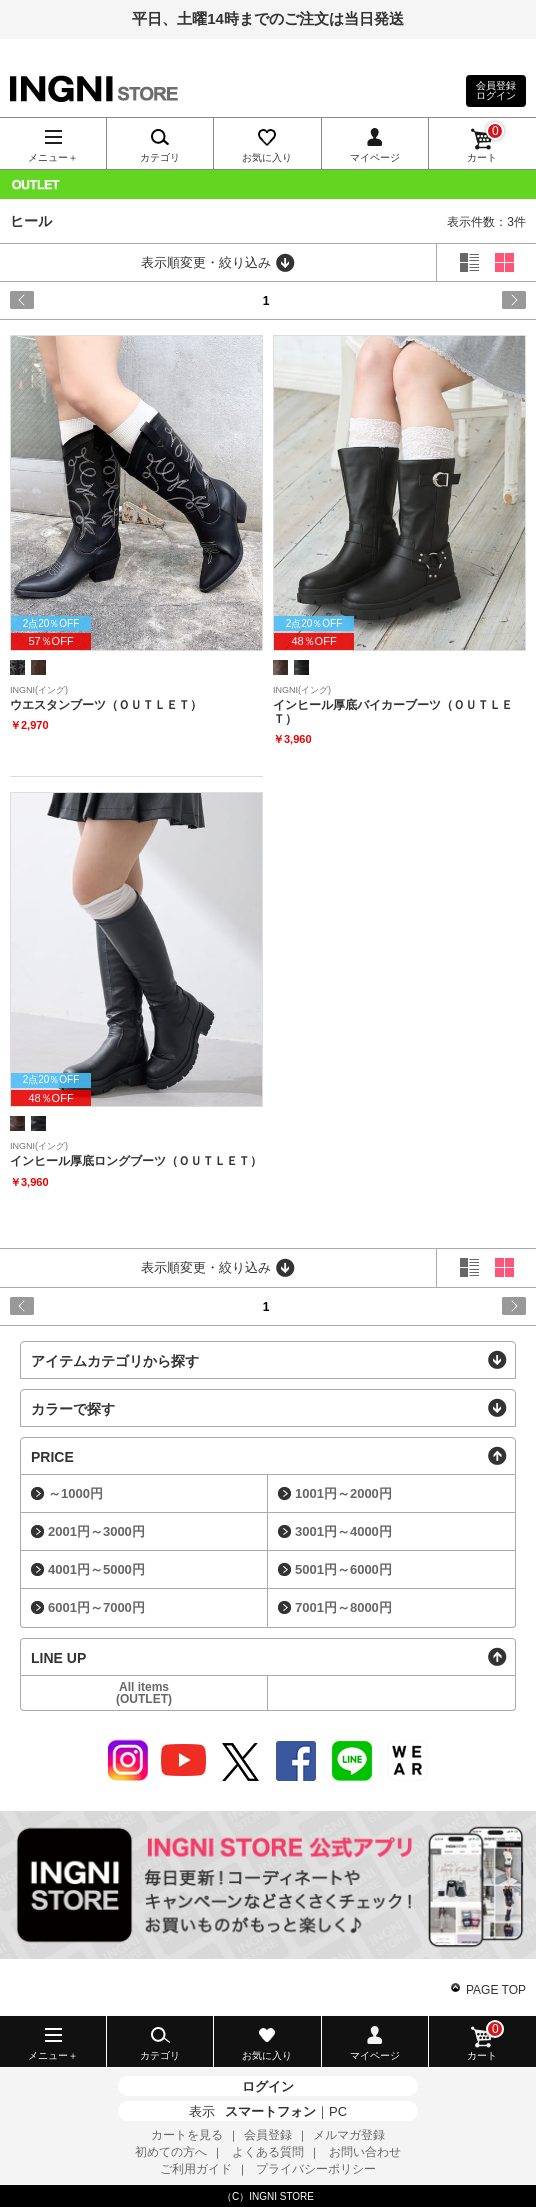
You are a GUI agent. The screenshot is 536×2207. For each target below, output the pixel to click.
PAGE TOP (496, 1990)
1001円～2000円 (343, 1493)
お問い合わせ (365, 2152)
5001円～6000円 (343, 1569)
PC (338, 2111)
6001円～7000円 (96, 1607)
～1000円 (75, 1493)
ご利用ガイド (196, 2169)
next (495, 300)
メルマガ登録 (349, 2135)
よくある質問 (268, 2152)
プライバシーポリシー (316, 2169)
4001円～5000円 (96, 1569)
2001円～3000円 (96, 1531)
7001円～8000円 (343, 1607)
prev (41, 300)
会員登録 (268, 2135)
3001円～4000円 (343, 1531)
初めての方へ (171, 2152)
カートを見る (187, 2135)
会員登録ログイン (496, 90)
